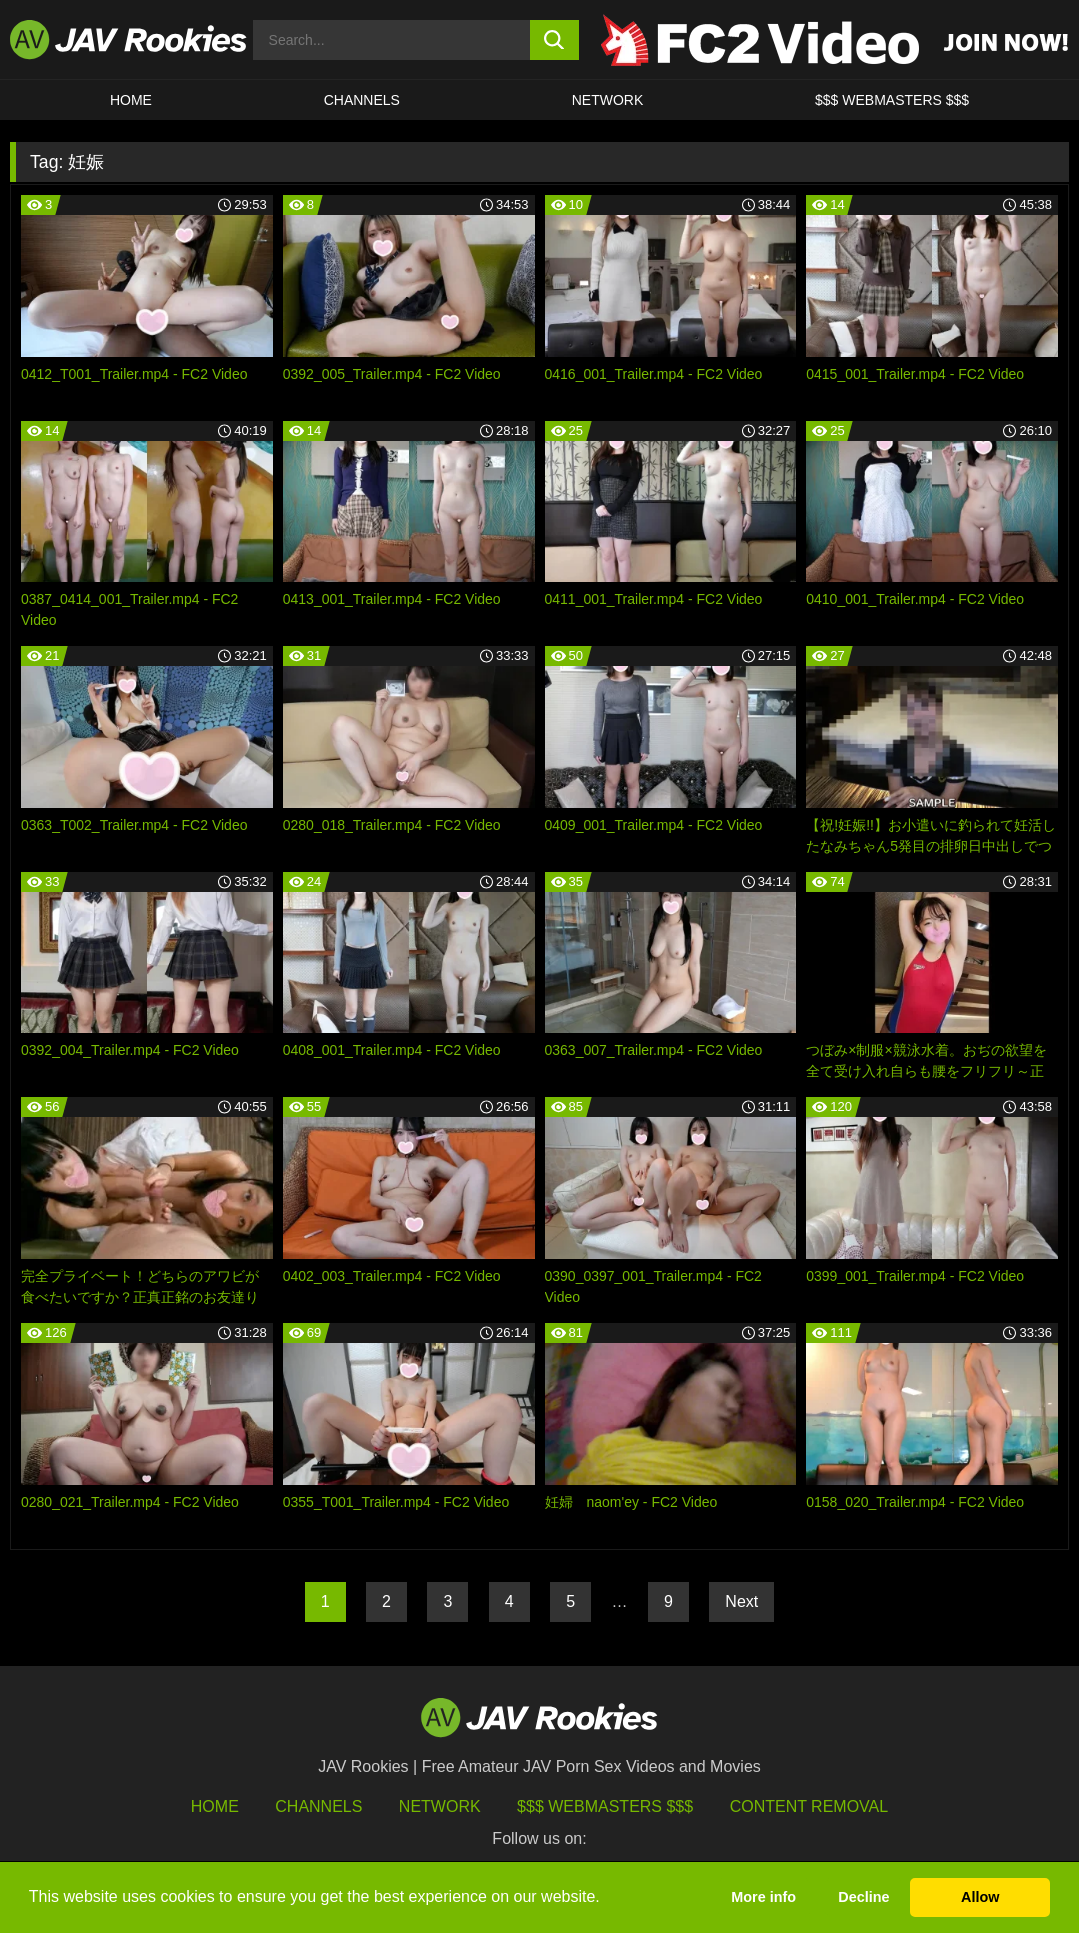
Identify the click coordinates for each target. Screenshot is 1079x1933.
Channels (362, 100)
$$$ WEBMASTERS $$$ (892, 100)
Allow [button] (980, 1897)
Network (608, 100)
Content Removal (809, 1806)
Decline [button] (863, 1897)
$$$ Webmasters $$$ (605, 1806)
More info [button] (763, 1897)
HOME (131, 100)
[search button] (554, 40)
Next (741, 1601)
